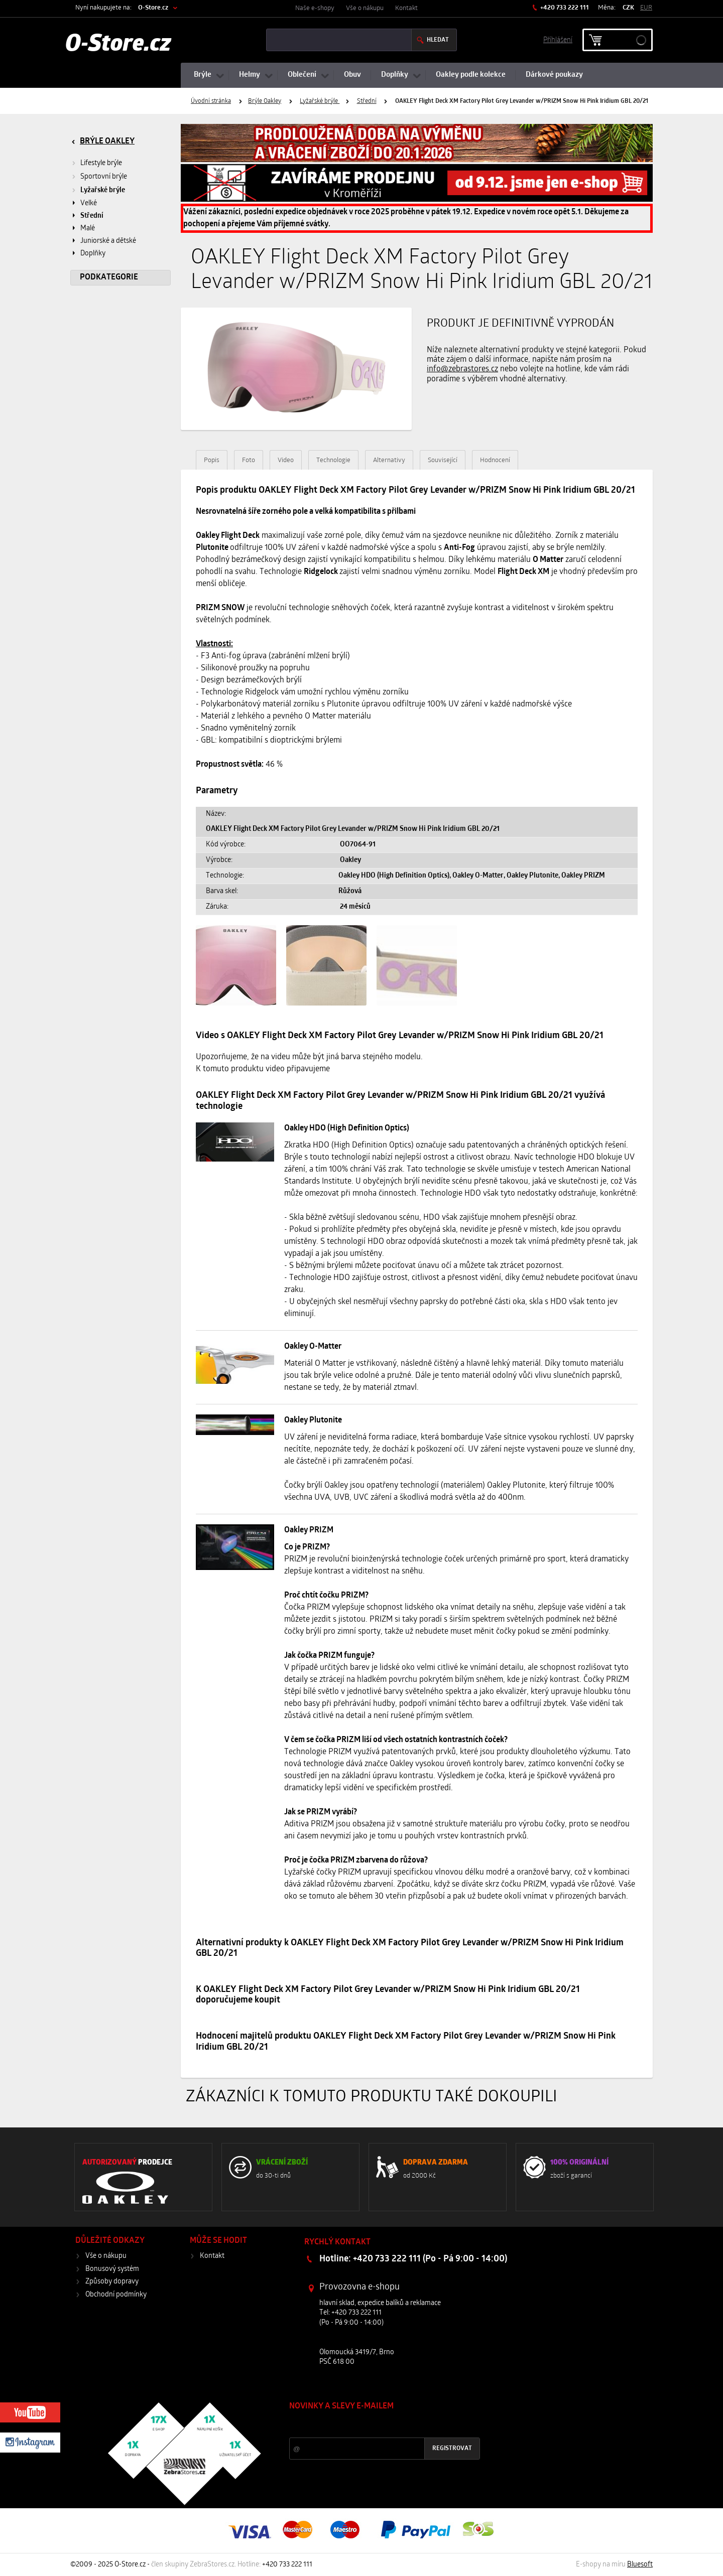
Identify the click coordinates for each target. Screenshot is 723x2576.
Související (442, 460)
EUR (646, 8)
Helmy (249, 75)
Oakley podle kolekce (471, 75)
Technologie (333, 460)
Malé (87, 228)
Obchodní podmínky (116, 2295)
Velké (88, 203)
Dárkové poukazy (554, 75)
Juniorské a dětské (108, 241)
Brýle (202, 75)
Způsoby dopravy (112, 2281)
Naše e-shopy (314, 8)
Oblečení (302, 75)
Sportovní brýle (103, 177)
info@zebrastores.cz (462, 369)
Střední (367, 101)
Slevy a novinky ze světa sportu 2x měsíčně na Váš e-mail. (375, 2425)
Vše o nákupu (365, 8)
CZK (628, 8)
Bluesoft (640, 2564)
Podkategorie (109, 277)
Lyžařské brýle (319, 101)
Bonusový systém (112, 2269)
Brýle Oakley (264, 101)
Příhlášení (557, 39)
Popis (211, 460)
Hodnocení (495, 460)
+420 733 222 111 (564, 8)
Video (286, 460)
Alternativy (389, 460)
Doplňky (394, 75)
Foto (248, 460)
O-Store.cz (153, 8)
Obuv (352, 75)
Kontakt (406, 8)
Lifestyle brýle (101, 163)
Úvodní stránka (211, 101)
